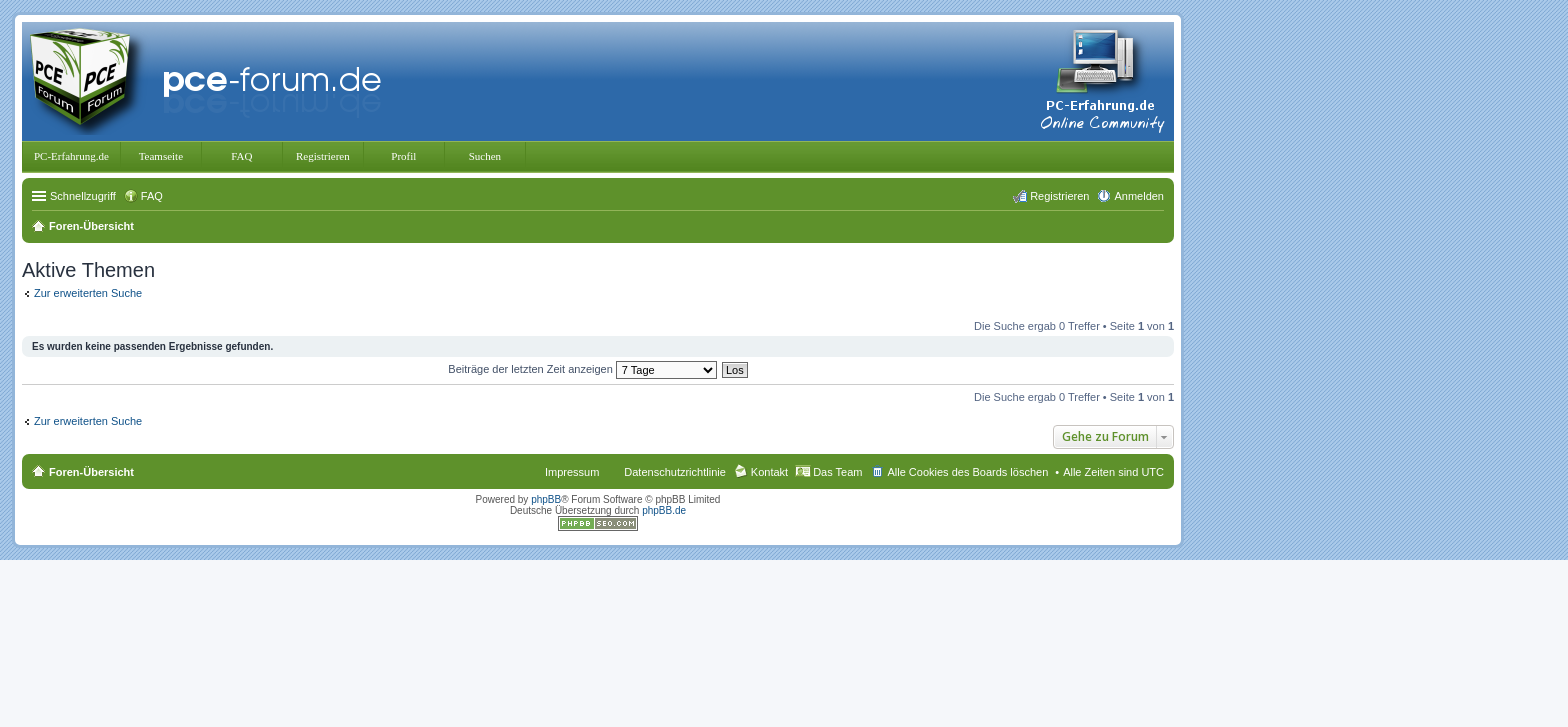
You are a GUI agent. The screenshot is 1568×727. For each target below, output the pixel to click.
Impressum (572, 472)
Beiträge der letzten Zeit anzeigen (582, 369)
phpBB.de (664, 510)
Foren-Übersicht (91, 472)
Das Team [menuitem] (837, 472)
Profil (403, 156)
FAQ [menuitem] (152, 196)
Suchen (485, 156)
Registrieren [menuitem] (1059, 196)
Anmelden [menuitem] (1139, 196)
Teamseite (161, 156)
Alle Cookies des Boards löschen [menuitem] (967, 472)
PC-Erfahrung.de (71, 156)
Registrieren (323, 156)
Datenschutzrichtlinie (675, 472)
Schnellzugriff (83, 196)
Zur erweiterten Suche (88, 293)
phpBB (546, 499)
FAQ (241, 156)
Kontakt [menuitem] (769, 472)
